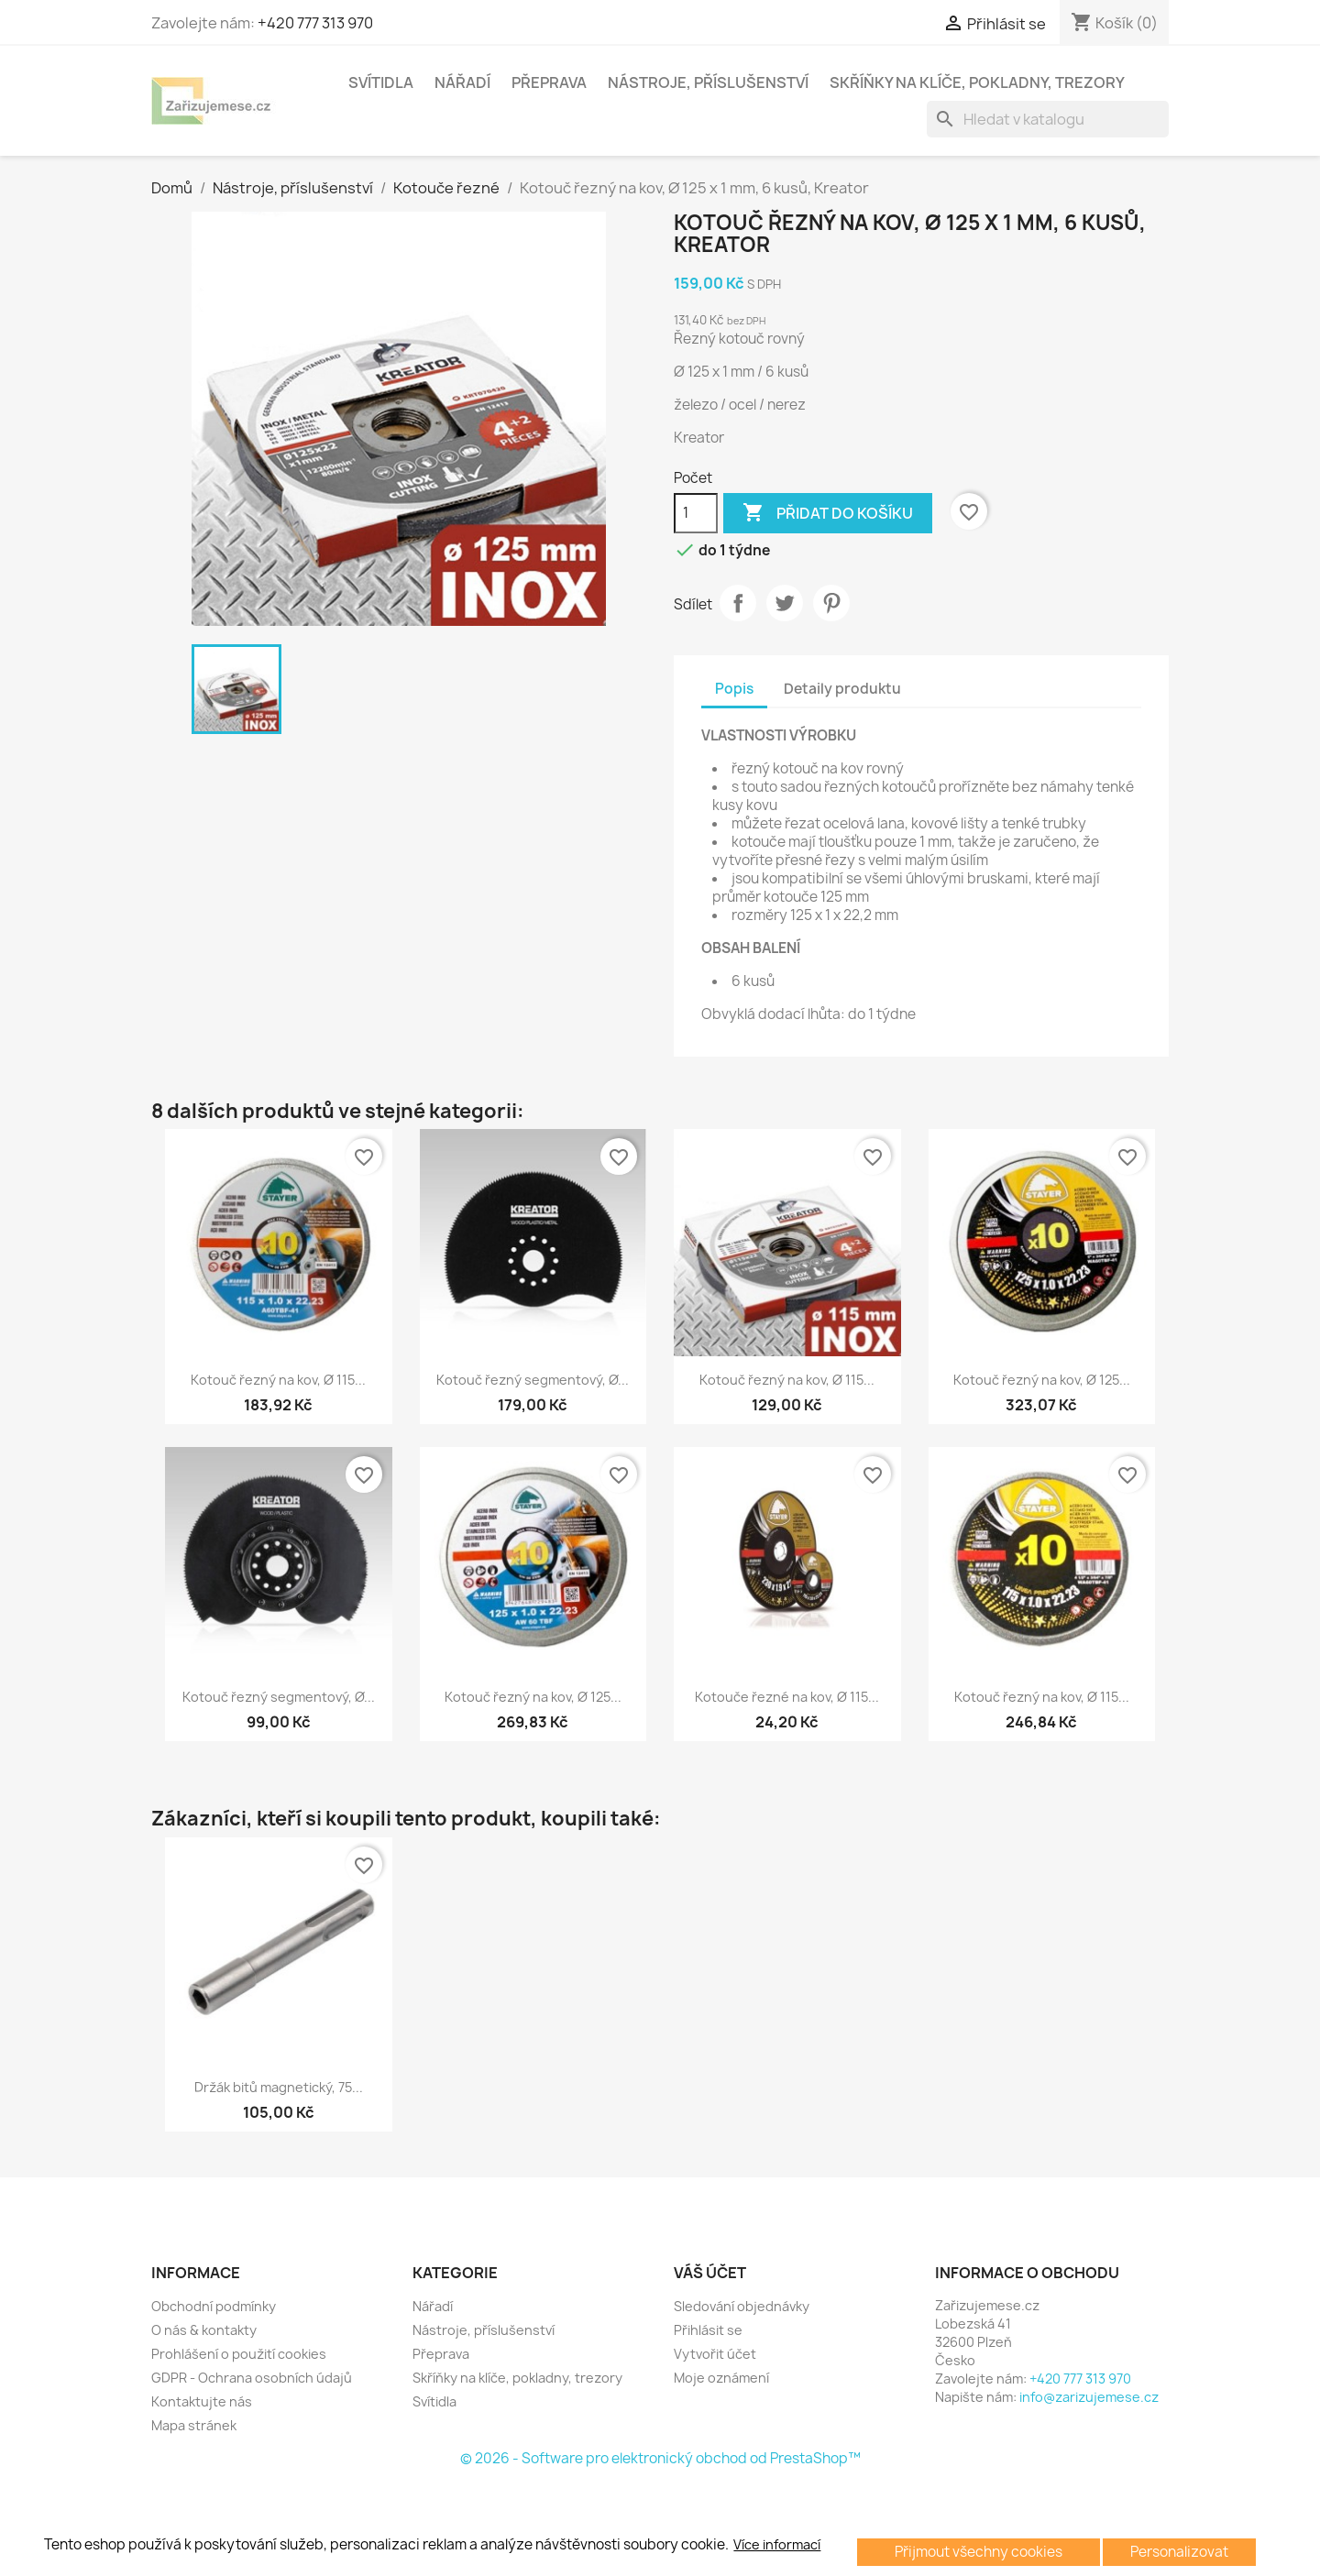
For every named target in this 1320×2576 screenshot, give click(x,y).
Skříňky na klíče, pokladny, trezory (977, 82)
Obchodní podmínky (213, 2306)
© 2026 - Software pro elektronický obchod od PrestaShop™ (660, 2458)
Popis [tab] (734, 688)
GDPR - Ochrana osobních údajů (251, 2377)
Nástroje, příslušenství (708, 82)
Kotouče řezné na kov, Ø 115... (787, 1696)
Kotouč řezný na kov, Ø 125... (1041, 1379)
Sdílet (738, 603)
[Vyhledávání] (1048, 119)
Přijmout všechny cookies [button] (978, 2551)
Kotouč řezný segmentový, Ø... (532, 1379)
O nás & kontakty (204, 2330)
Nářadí (462, 82)
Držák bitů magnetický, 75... (278, 2087)
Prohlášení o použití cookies (238, 2353)
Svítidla (380, 82)
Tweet (784, 603)
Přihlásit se (708, 2330)
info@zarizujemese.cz (1089, 2397)
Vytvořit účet (715, 2353)
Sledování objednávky (741, 2306)
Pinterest (831, 603)
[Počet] (696, 513)
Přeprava (549, 82)
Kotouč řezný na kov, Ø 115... (278, 1379)
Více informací (776, 2545)
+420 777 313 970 (315, 23)
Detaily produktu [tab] (842, 688)
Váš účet (710, 2273)
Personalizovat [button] (1179, 2551)
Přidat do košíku (827, 513)
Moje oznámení (721, 2377)
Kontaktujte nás (201, 2401)
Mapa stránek (193, 2425)
